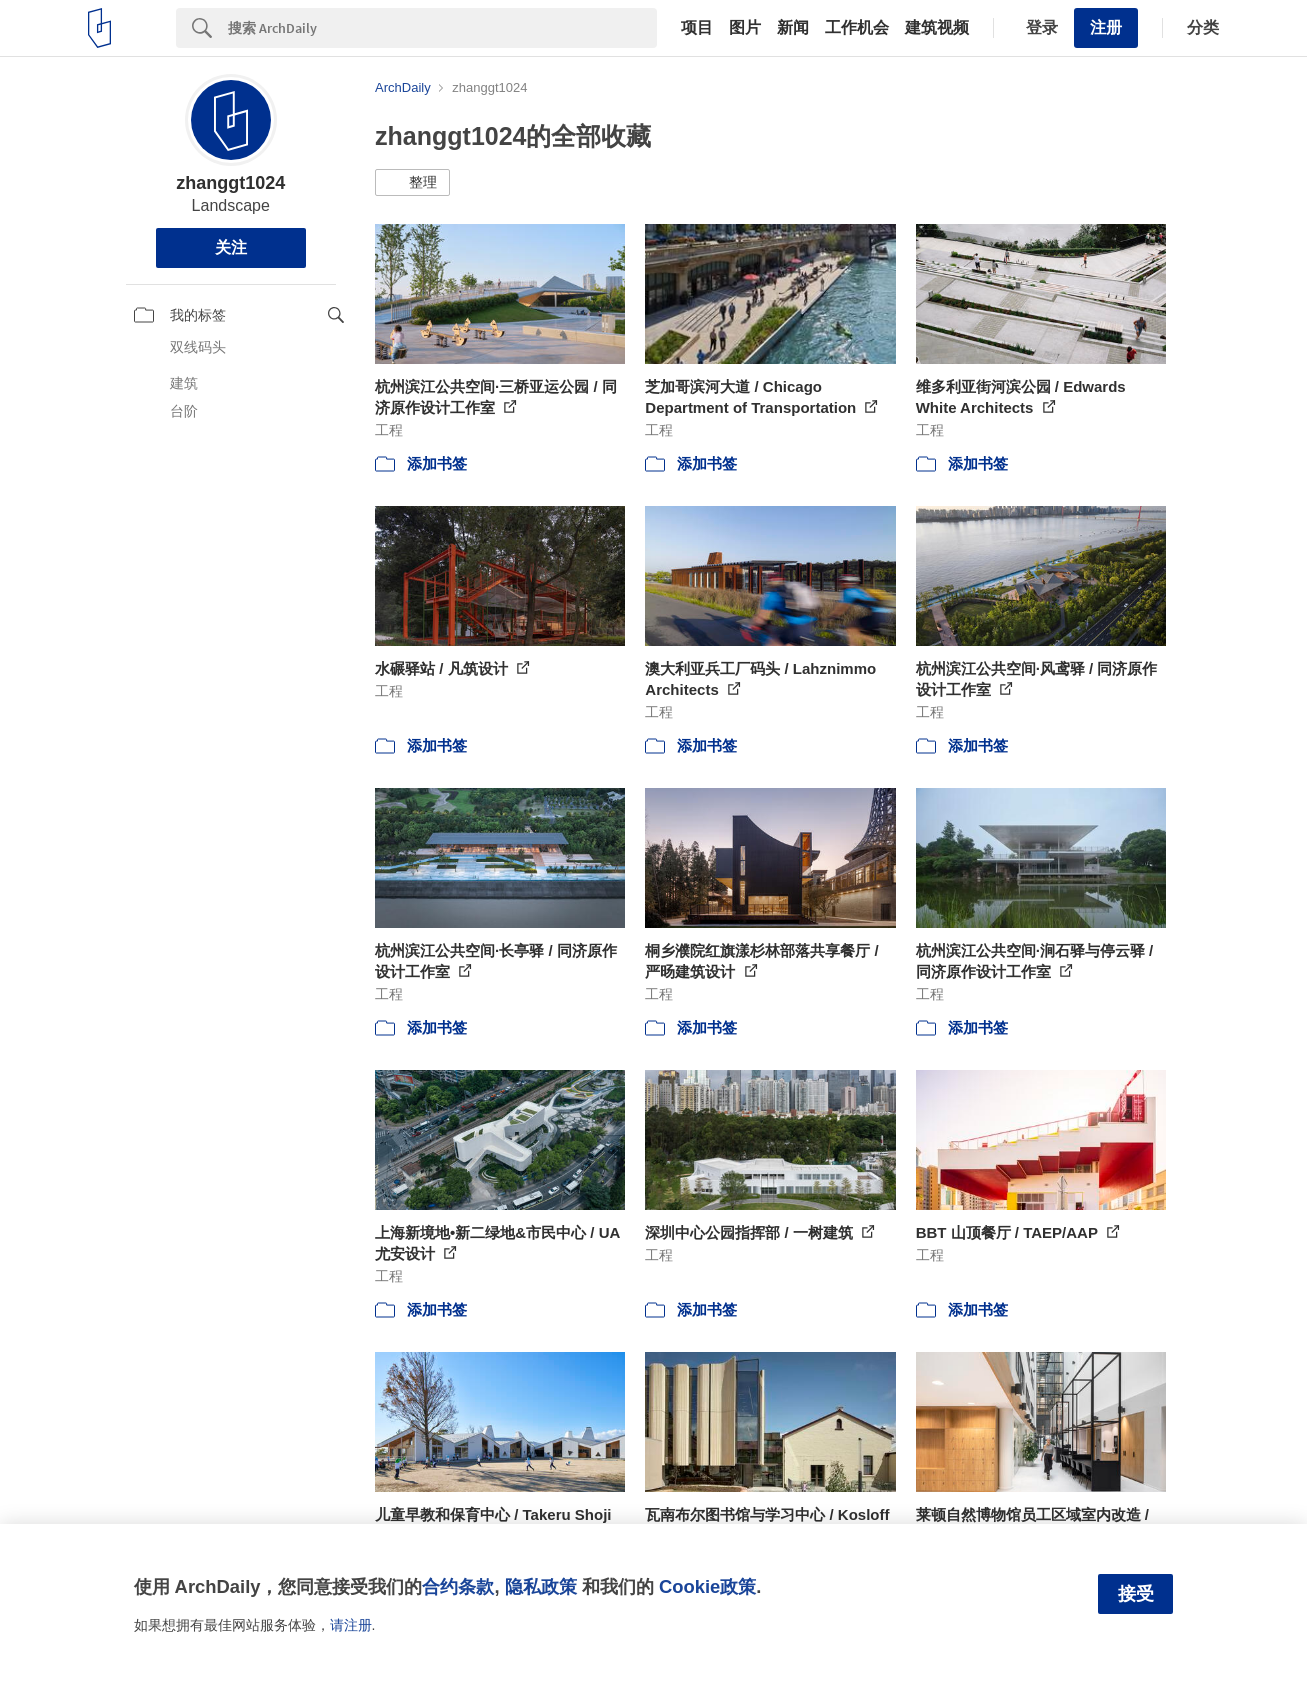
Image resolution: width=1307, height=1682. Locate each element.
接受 (1136, 1594)
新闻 (793, 28)
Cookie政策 (707, 1586)
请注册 (351, 1625)
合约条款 (458, 1586)
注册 (1106, 27)
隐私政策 (541, 1586)
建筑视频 (937, 28)
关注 (231, 247)
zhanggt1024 (230, 183)
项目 (697, 28)
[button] (412, 183)
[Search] (442, 28)
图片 (745, 28)
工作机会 (857, 28)
